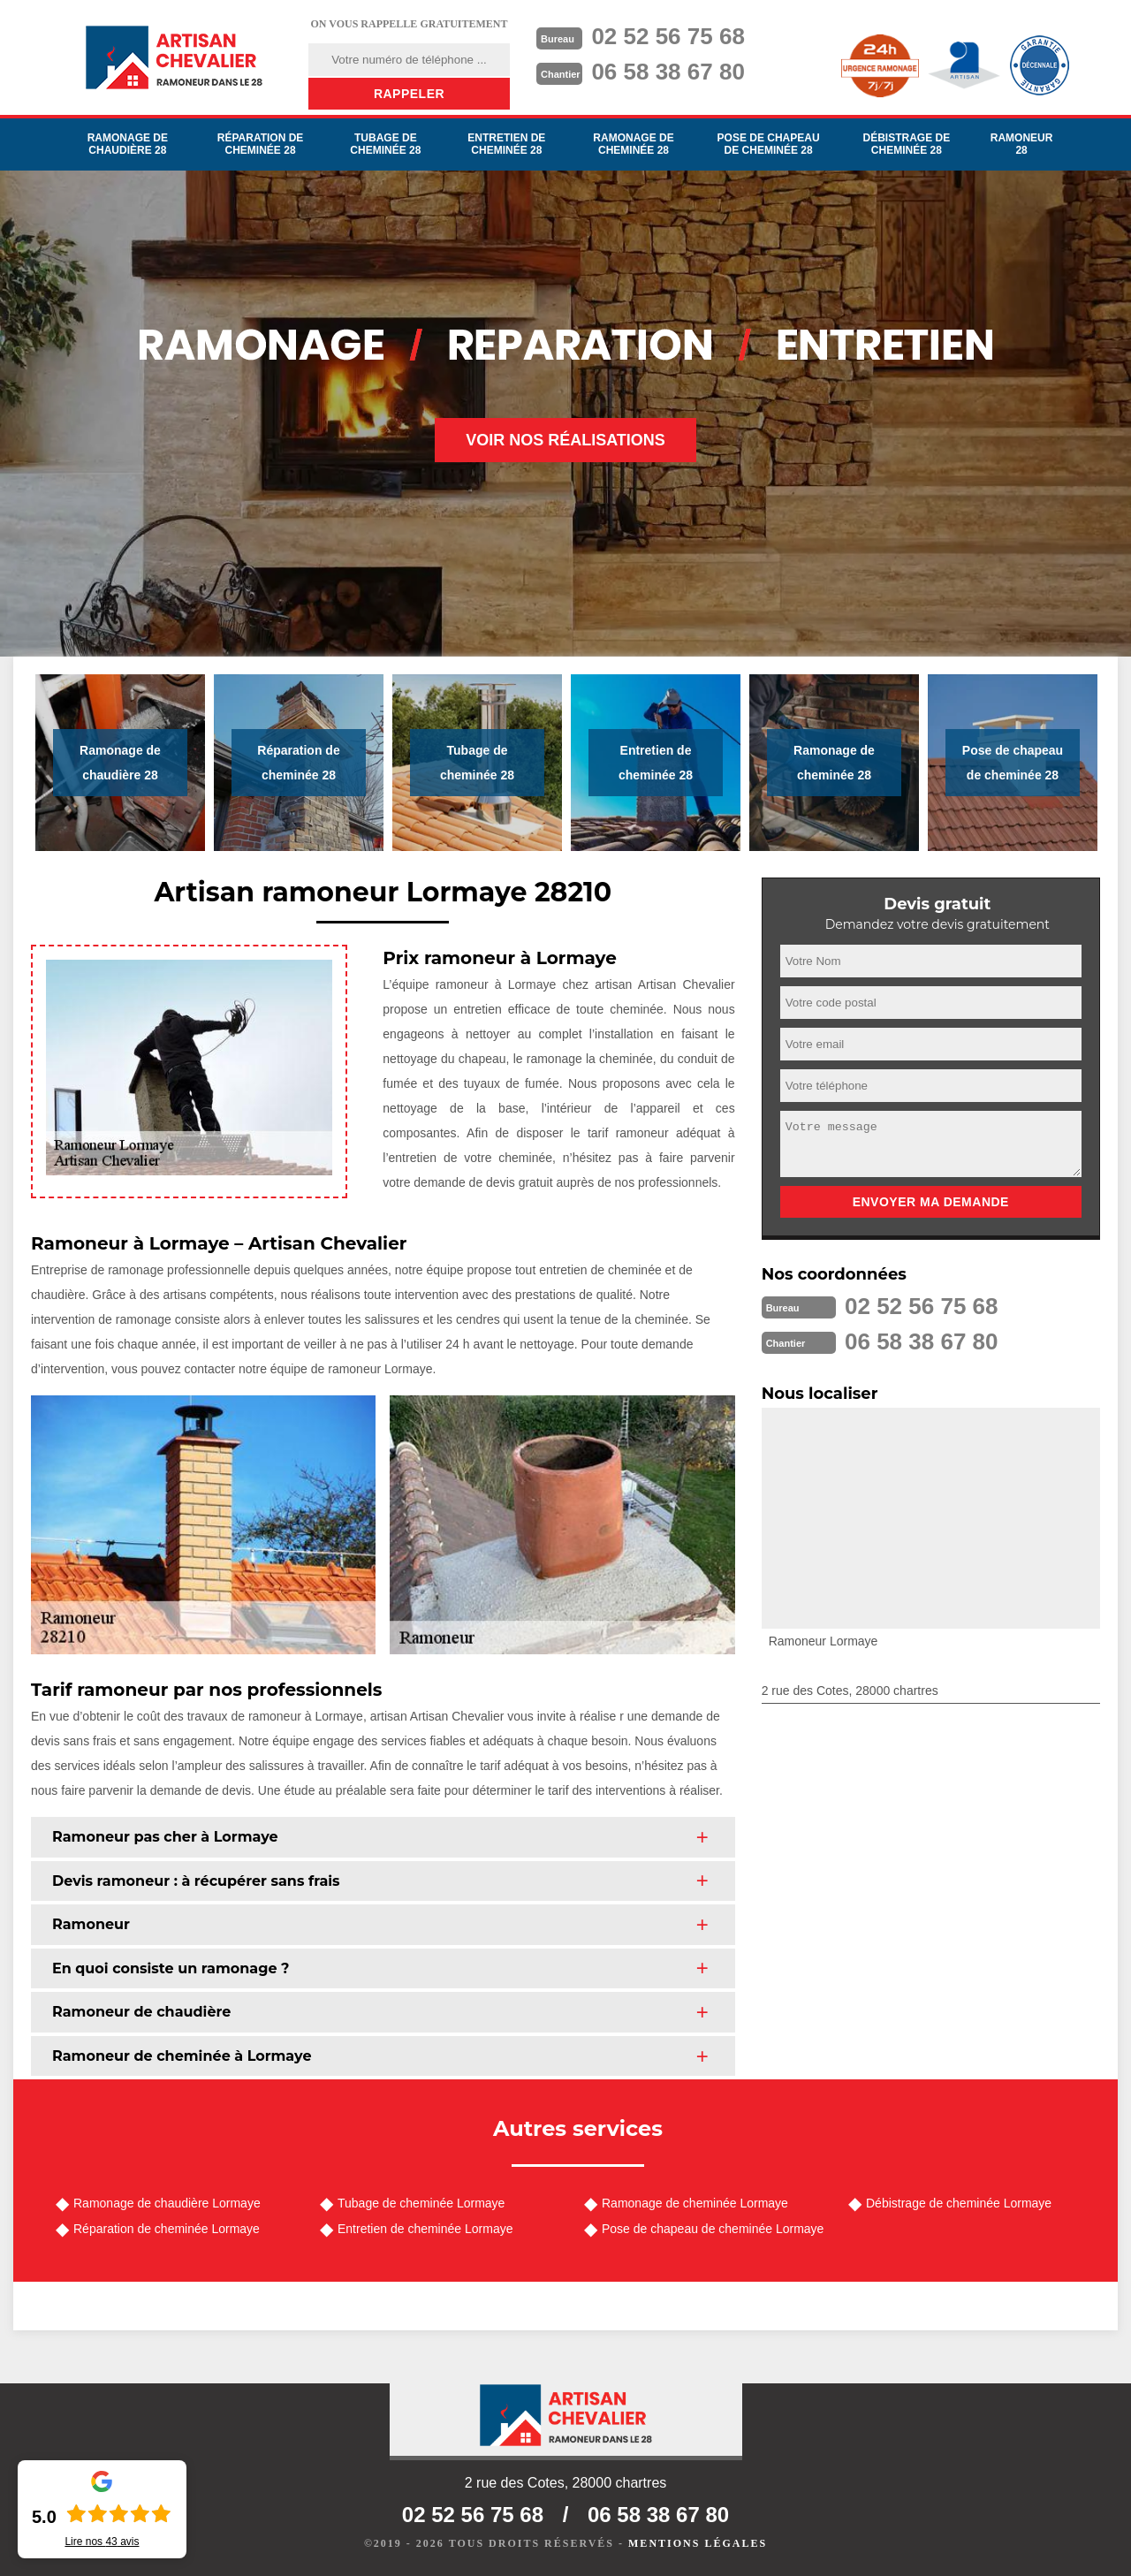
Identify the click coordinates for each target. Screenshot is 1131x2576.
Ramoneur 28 (1022, 144)
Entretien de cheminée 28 (506, 144)
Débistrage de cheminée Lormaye (958, 2203)
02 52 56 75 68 (668, 36)
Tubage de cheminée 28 (385, 144)
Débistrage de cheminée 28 (906, 144)
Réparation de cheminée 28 (260, 144)
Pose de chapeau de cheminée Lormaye (713, 2229)
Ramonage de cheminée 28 (633, 144)
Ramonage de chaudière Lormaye (167, 2203)
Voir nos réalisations (565, 440)
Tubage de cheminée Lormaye (421, 2203)
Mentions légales (697, 2543)
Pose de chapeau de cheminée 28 (768, 144)
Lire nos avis (102, 2541)
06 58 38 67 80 (668, 71)
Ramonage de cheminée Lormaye (695, 2203)
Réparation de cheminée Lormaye (166, 2229)
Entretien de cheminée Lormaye (425, 2229)
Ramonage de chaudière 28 (127, 144)
